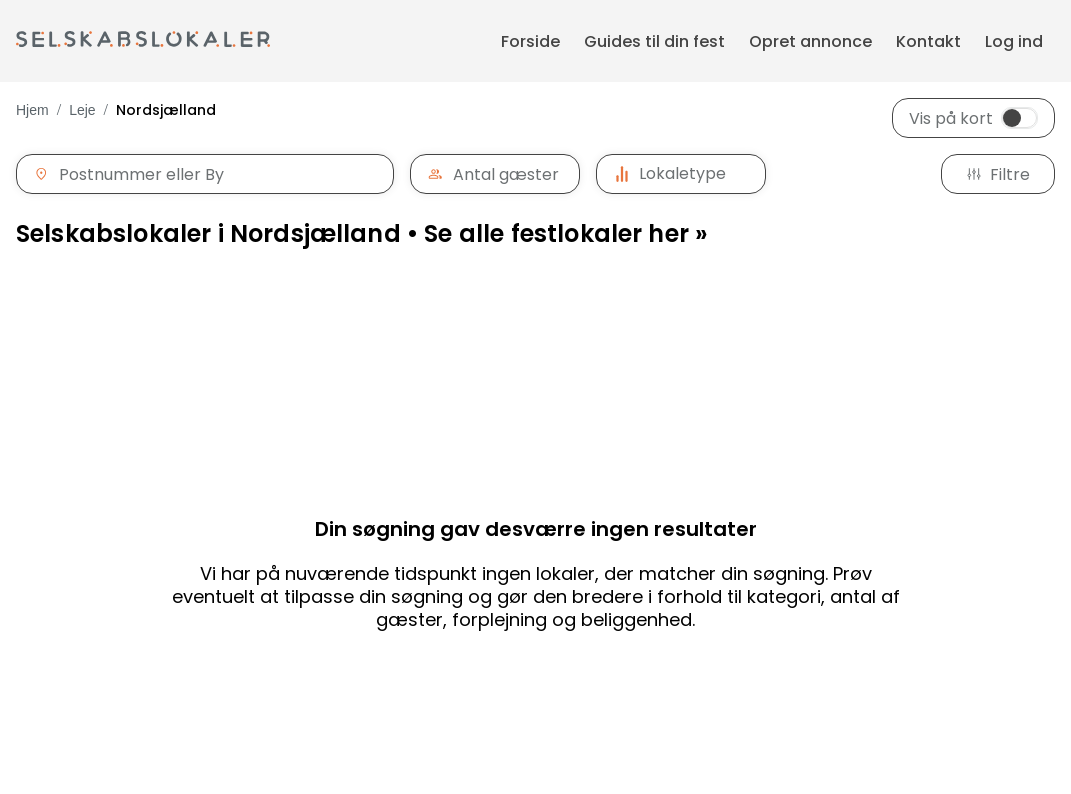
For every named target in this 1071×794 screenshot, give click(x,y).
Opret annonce (810, 41)
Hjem (32, 110)
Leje (82, 110)
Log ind (1014, 41)
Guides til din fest (654, 41)
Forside (530, 41)
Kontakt (928, 41)
